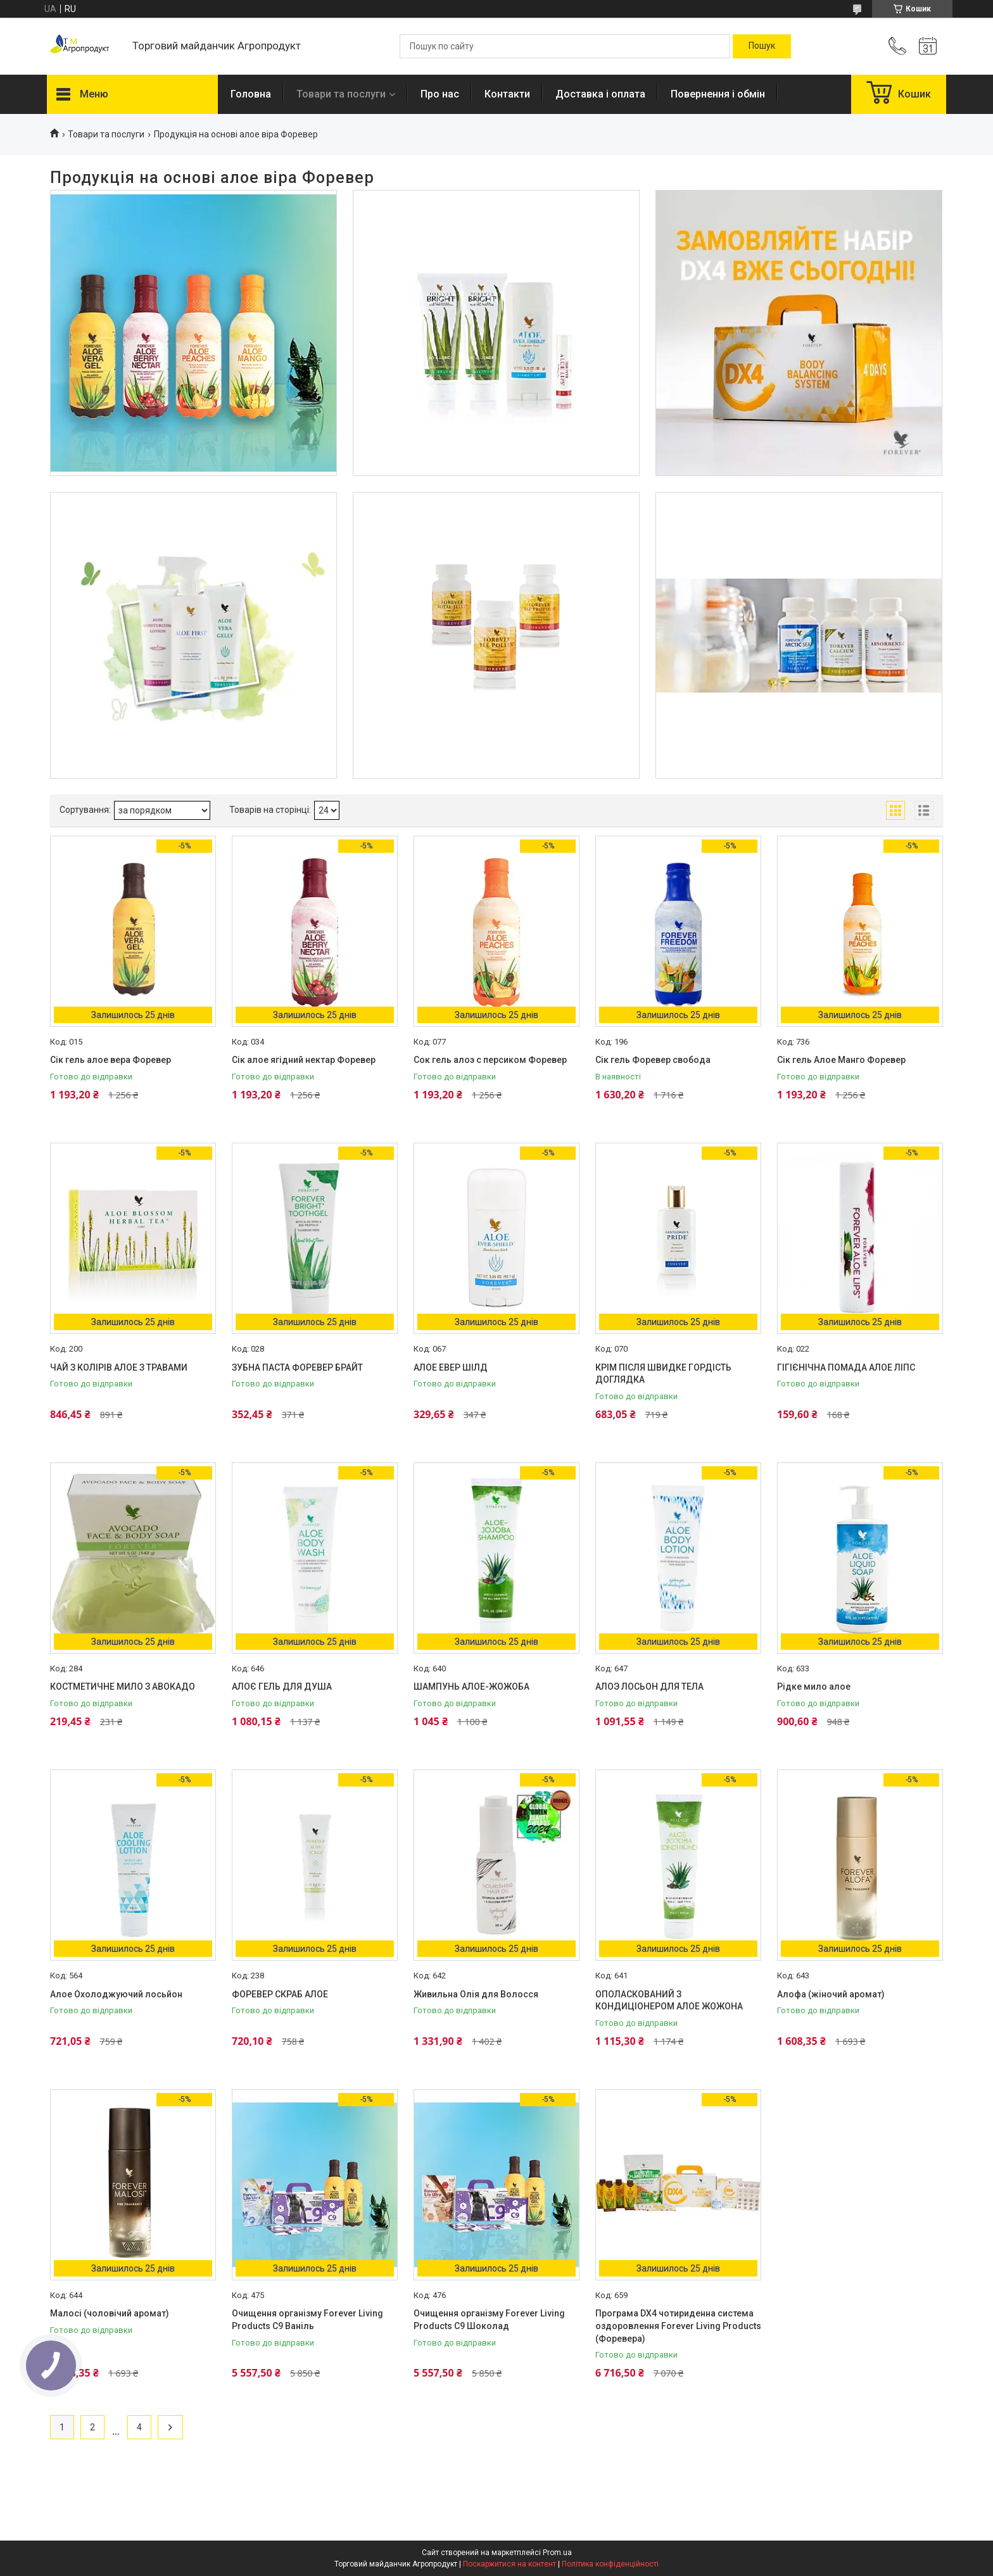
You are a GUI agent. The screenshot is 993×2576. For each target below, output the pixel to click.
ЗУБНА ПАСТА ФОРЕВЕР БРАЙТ (297, 1367)
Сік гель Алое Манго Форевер (841, 1060)
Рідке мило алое (814, 1686)
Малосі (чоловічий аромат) (109, 2313)
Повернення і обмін (718, 94)
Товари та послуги (341, 94)
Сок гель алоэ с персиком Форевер (490, 1060)
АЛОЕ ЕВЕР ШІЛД (451, 1367)
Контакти (507, 94)
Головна (251, 94)
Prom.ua (557, 2552)
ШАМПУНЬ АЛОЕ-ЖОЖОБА (471, 1686)
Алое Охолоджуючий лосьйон (116, 1994)
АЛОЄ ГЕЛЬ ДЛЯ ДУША (282, 1686)
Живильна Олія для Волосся (476, 1994)
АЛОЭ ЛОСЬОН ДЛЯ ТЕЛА (649, 1686)
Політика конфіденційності (610, 2564)
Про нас (440, 94)
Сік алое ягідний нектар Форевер (304, 1060)
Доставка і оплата (600, 94)
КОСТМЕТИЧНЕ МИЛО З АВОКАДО (122, 1686)
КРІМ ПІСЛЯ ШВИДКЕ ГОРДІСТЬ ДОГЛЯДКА (663, 1373)
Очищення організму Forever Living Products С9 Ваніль (307, 2319)
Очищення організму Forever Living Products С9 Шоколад (489, 2319)
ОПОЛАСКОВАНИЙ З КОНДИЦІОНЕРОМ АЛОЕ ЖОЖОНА (669, 2000)
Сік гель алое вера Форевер (110, 1060)
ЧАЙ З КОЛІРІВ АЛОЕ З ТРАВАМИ (118, 1367)
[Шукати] (762, 46)
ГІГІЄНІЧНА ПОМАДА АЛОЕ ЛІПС (846, 1367)
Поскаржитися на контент (509, 2564)
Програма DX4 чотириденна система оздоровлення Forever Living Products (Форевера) (678, 2325)
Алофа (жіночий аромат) (831, 1994)
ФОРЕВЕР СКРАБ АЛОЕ (280, 1994)
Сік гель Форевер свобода (653, 1060)
